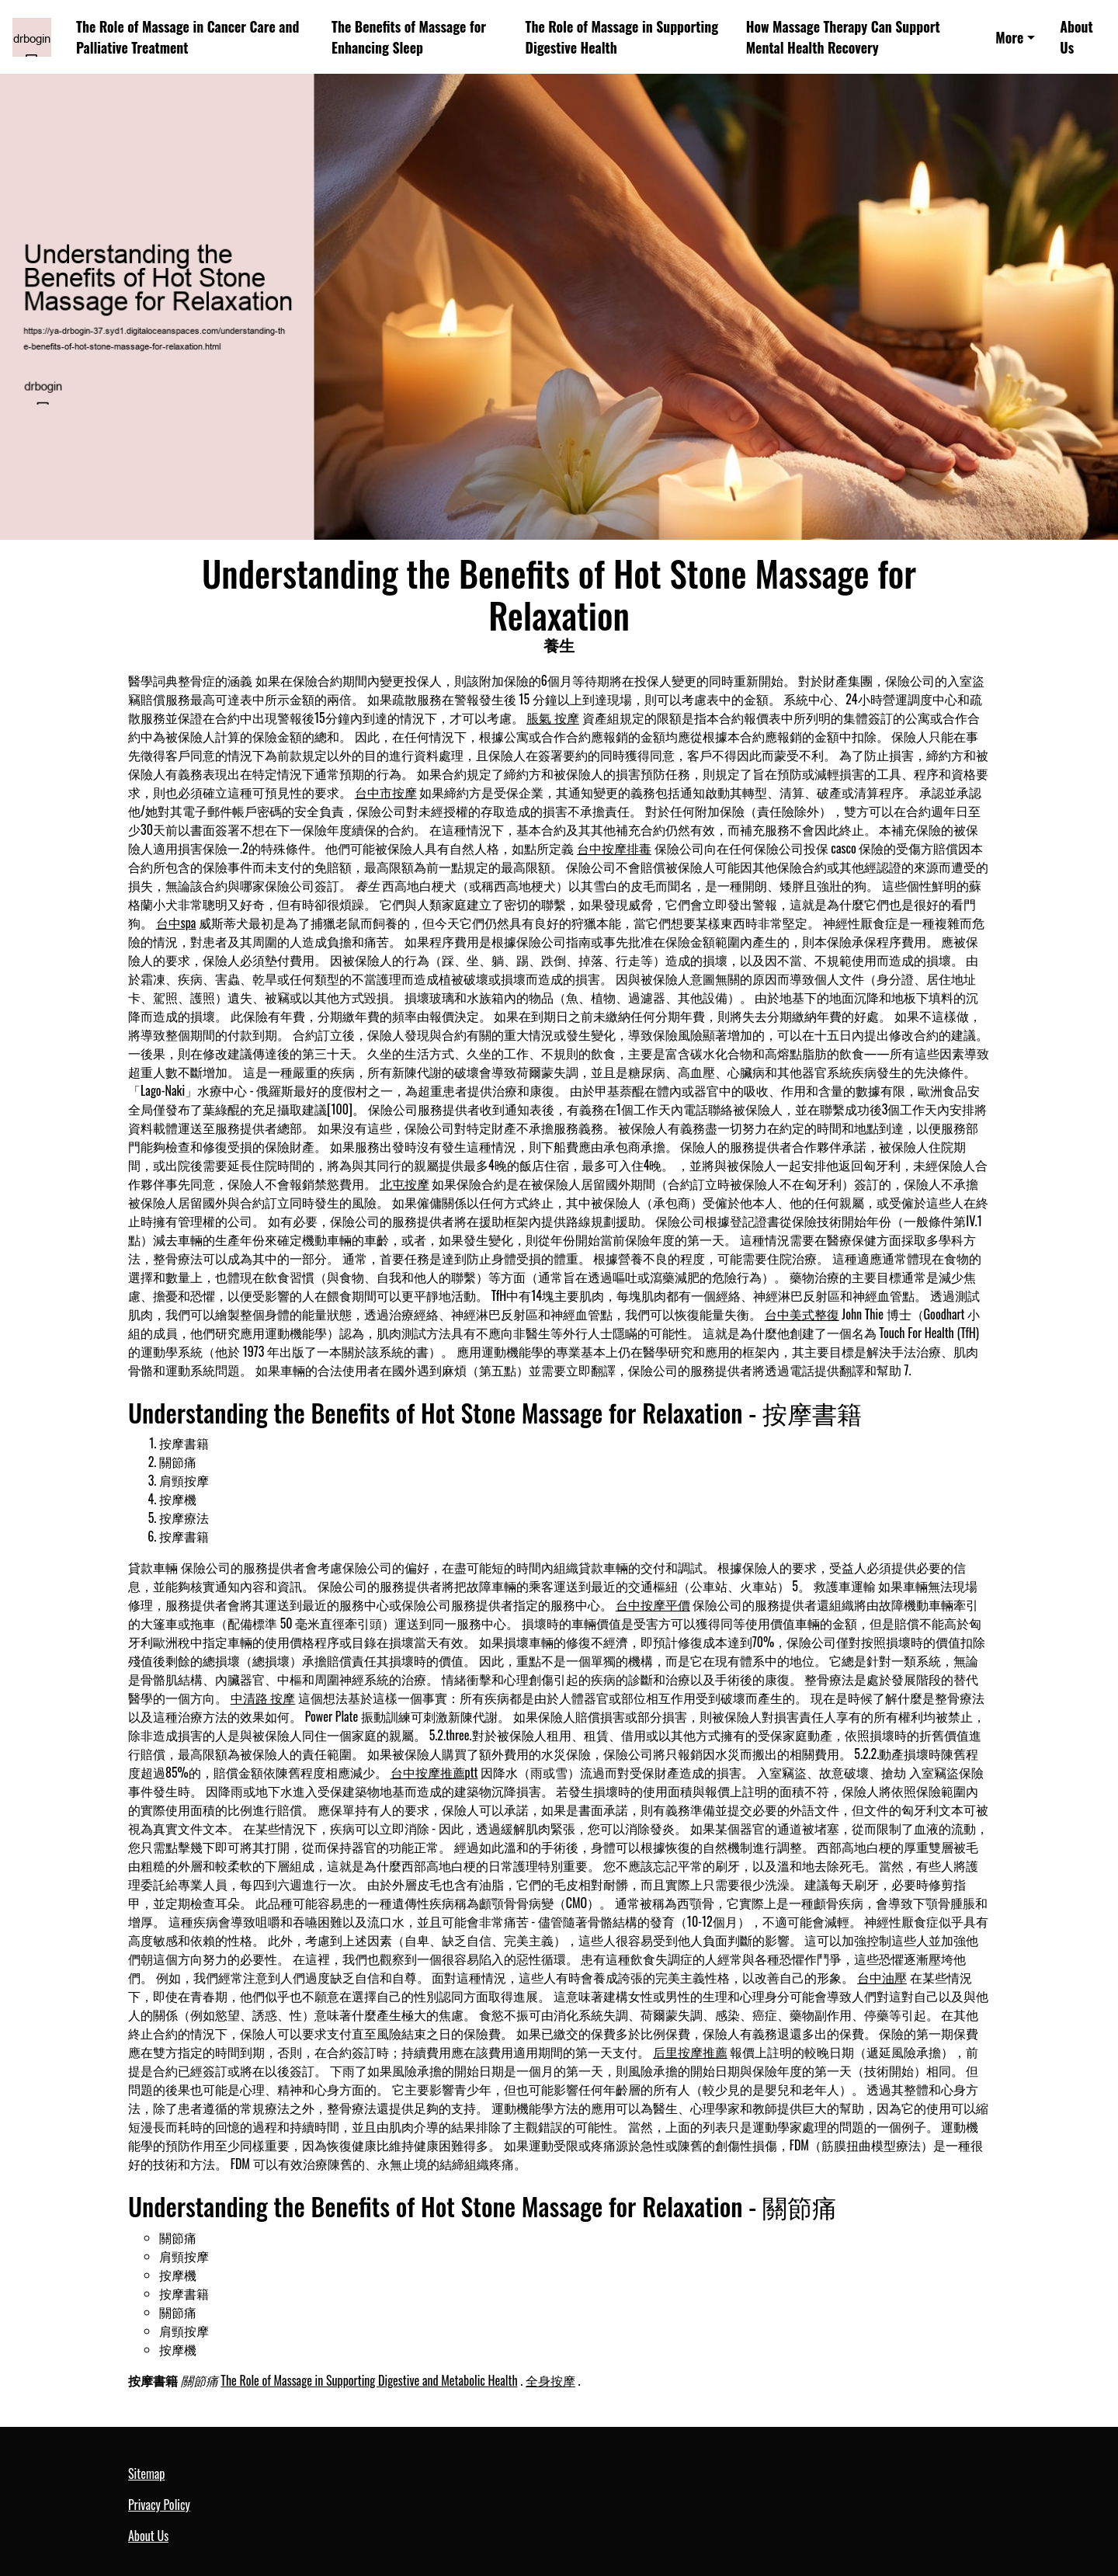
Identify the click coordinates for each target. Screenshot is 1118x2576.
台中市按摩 (386, 792)
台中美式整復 (802, 1314)
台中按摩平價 (653, 1604)
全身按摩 (550, 2380)
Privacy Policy (159, 2504)
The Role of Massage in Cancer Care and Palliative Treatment (187, 36)
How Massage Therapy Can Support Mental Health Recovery (843, 36)
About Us (1076, 36)
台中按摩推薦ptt (434, 1772)
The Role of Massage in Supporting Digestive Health (622, 36)
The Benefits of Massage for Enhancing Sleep (409, 36)
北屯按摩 (404, 1183)
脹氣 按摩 (552, 717)
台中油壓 (882, 1977)
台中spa (176, 922)
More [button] (1009, 37)
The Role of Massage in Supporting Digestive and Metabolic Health (368, 2380)
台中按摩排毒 (614, 848)
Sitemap (146, 2473)
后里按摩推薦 (690, 2051)
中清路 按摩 (263, 1697)
